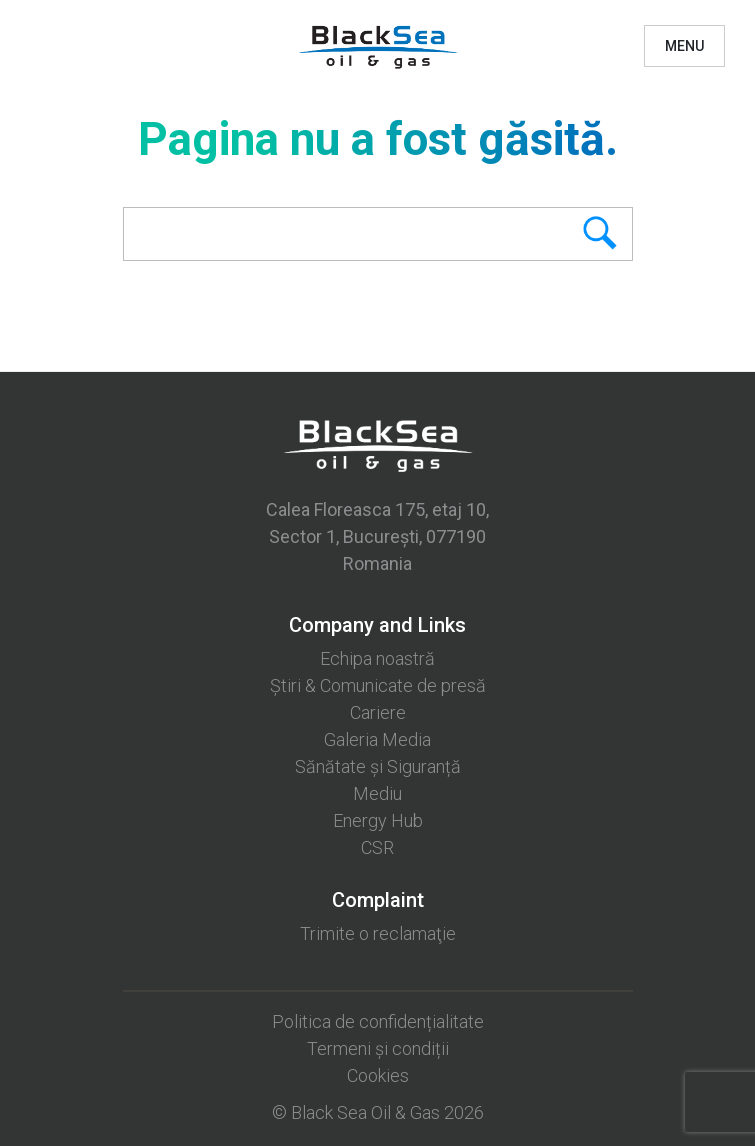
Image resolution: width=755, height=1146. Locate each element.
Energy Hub (378, 820)
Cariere (378, 712)
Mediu (377, 793)
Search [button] (567, 234)
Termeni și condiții (378, 1048)
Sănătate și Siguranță (378, 766)
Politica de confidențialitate (378, 1021)
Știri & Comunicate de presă (378, 685)
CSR (377, 847)
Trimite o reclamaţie (378, 933)
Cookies (378, 1075)
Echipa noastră (377, 658)
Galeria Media (377, 739)
